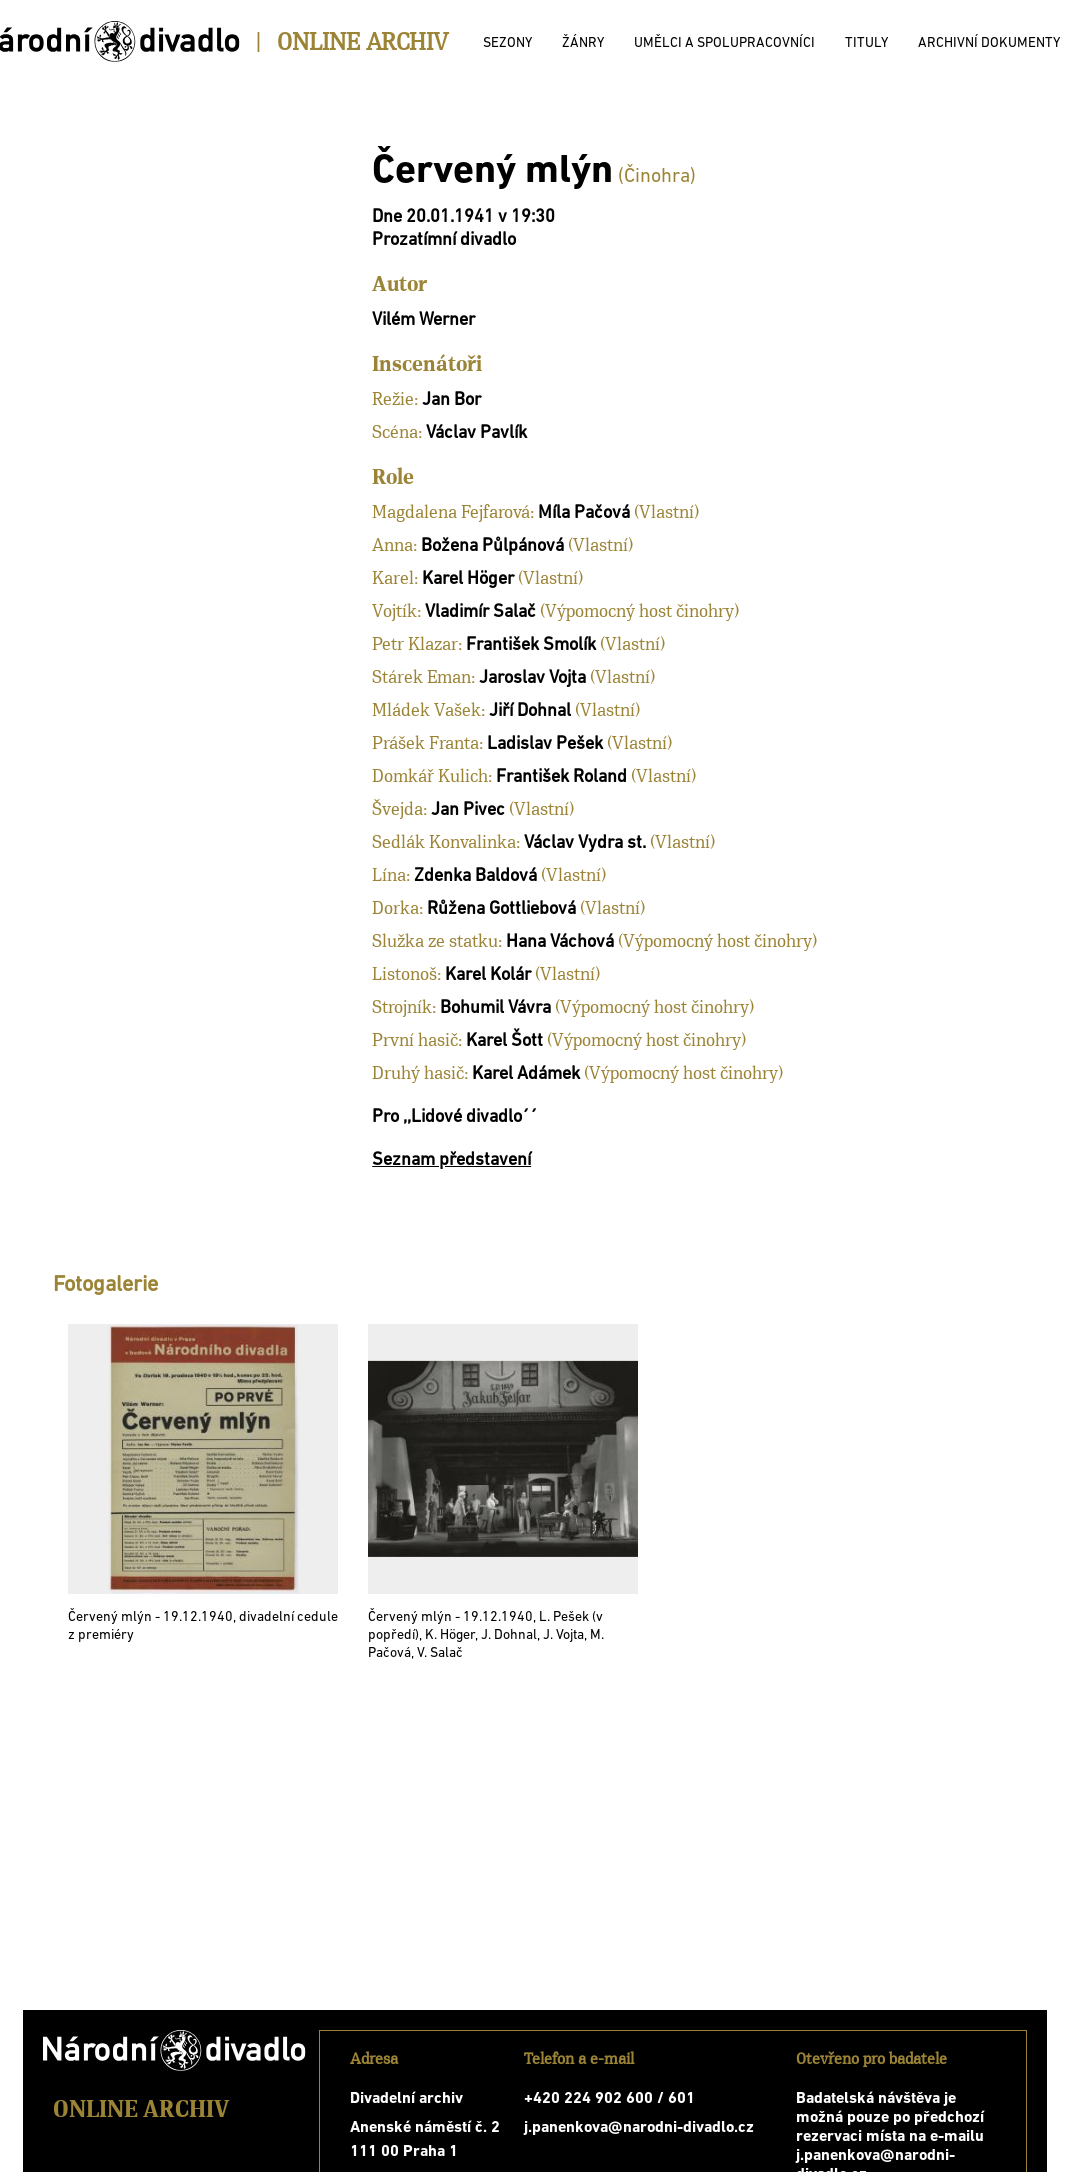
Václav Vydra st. (585, 843)
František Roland (561, 777)
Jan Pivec (468, 810)
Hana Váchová (560, 942)
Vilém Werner (423, 320)
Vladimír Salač (480, 612)
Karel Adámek (526, 1074)
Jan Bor (451, 400)
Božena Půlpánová (492, 546)
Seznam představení (451, 1160)
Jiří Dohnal (530, 711)
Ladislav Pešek (545, 744)
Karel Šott (504, 1041)
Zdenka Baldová (475, 876)
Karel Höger (468, 579)
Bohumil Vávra (495, 1008)
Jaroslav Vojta (532, 678)
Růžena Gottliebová (501, 909)
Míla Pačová (584, 513)
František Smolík (531, 645)
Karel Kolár (488, 975)
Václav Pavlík (476, 433)
